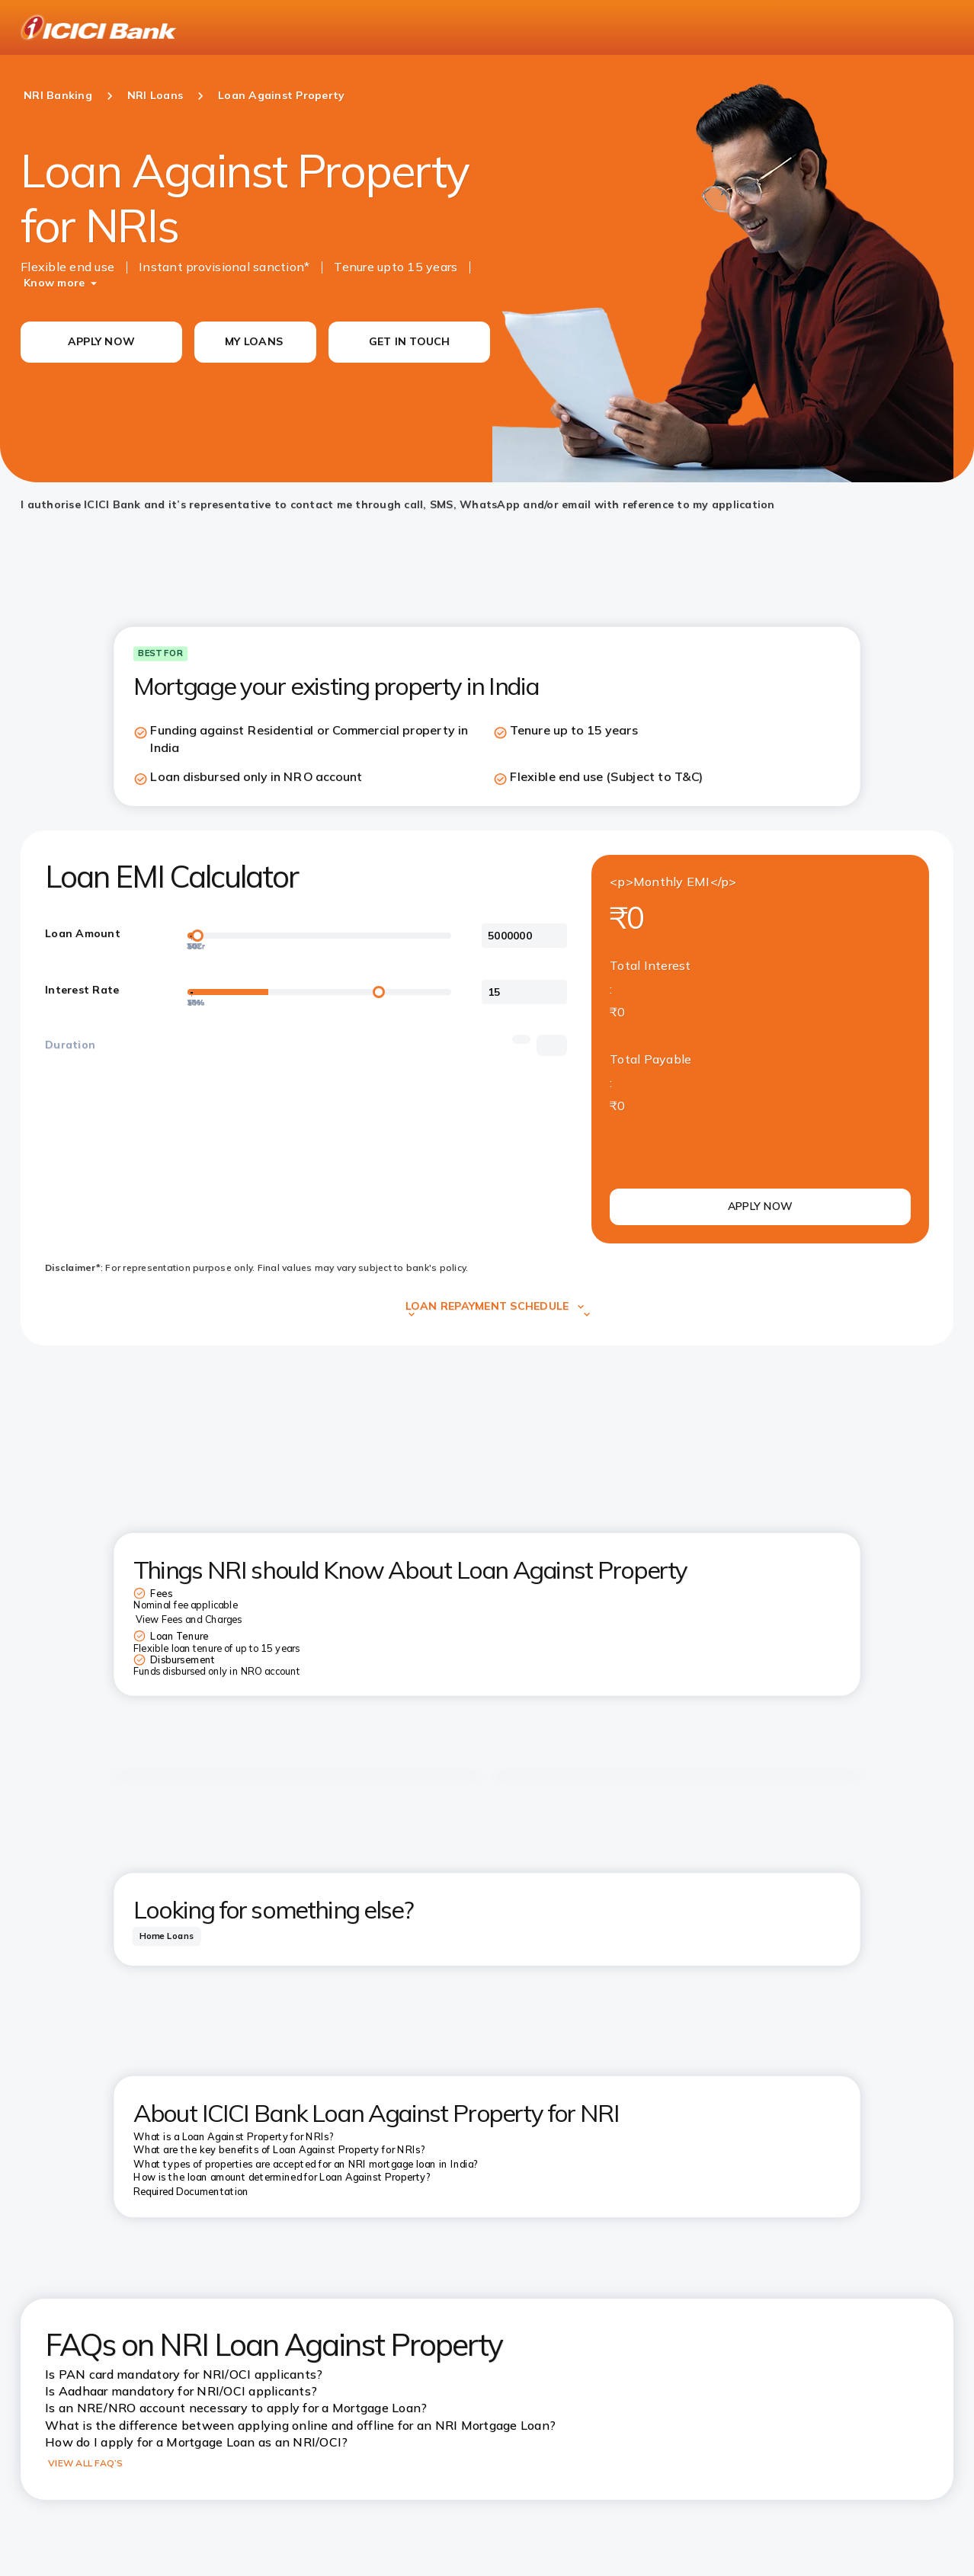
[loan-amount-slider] (319, 936)
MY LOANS (254, 341)
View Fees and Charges (189, 1620)
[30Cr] (191, 939)
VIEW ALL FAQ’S (85, 2463)
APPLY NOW (101, 341)
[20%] (191, 996)
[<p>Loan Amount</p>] (524, 935)
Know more (54, 283)
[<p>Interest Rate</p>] (524, 992)
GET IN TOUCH (409, 341)
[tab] (166, 1936)
